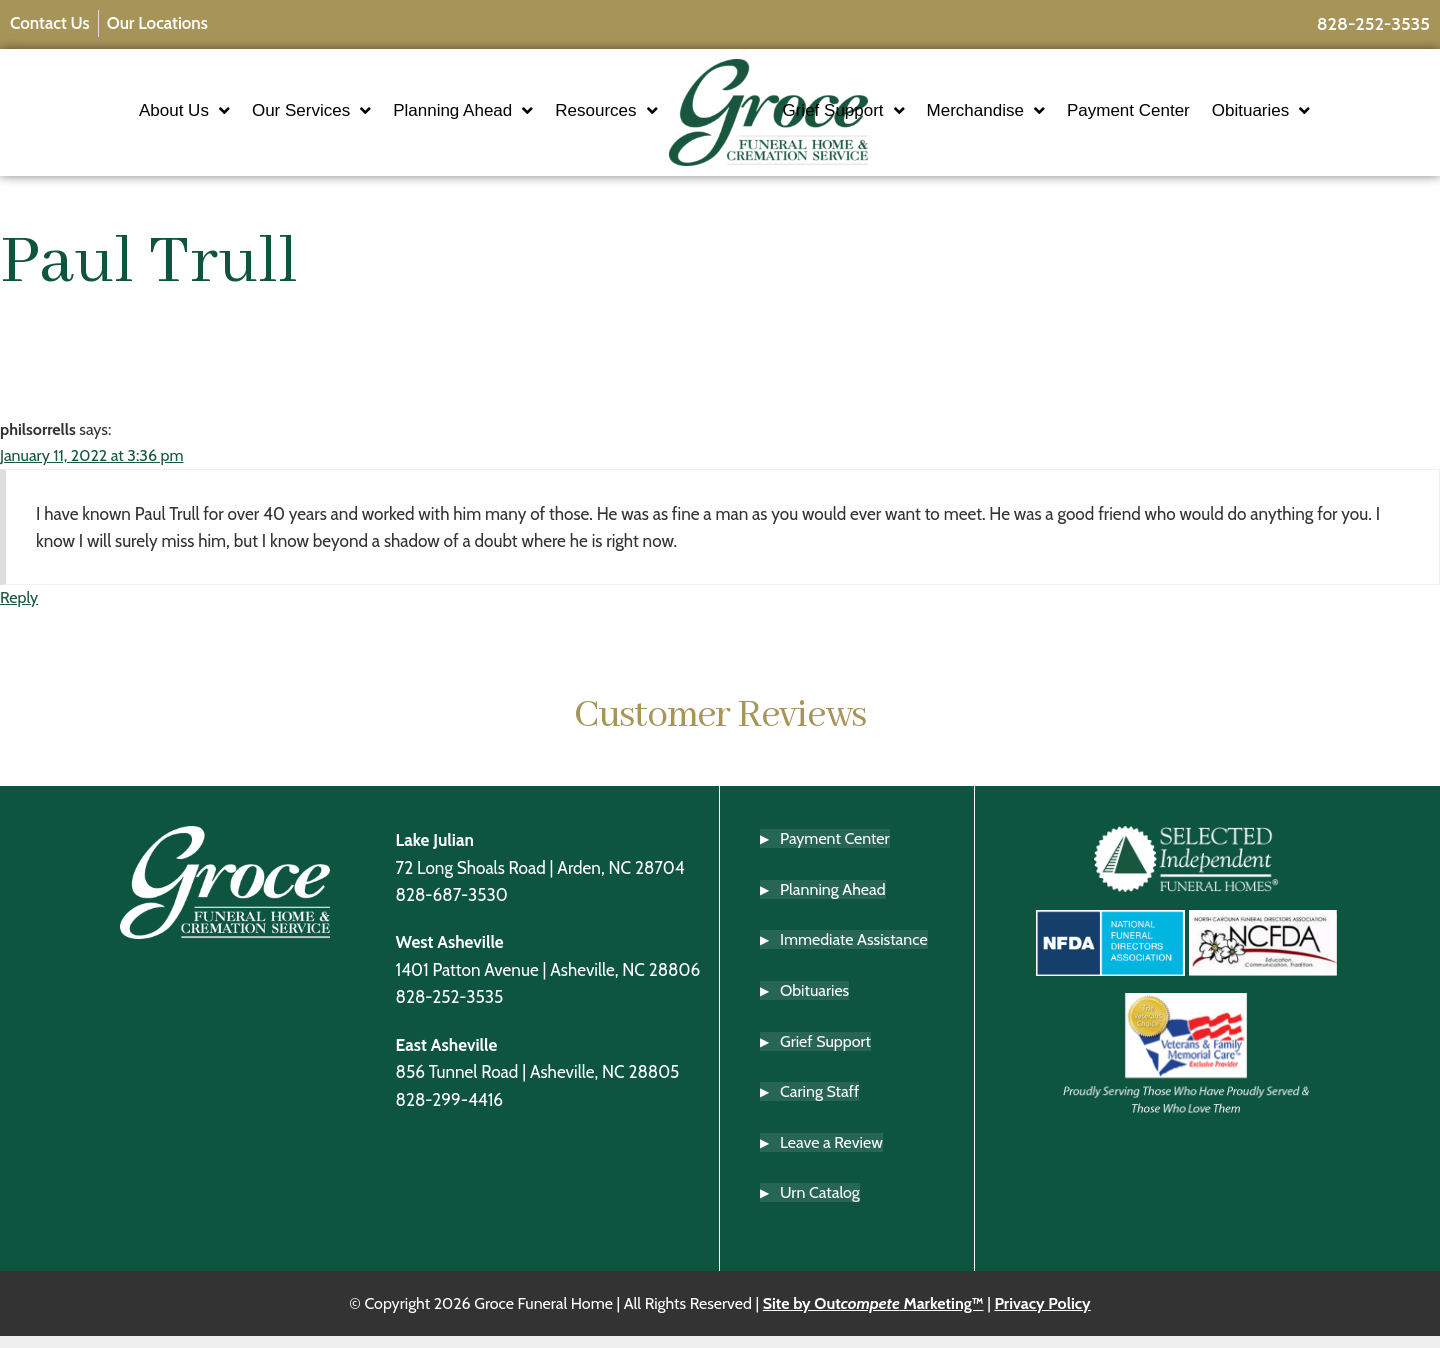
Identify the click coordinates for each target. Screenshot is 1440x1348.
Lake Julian (435, 850)
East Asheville (447, 1055)
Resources (548, 116)
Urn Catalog (820, 1204)
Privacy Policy (1042, 1314)
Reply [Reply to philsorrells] (19, 609)
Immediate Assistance (854, 951)
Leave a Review (831, 1153)
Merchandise (1044, 116)
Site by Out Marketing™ (873, 1314)
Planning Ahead (405, 116)
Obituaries (1319, 116)
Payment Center (1186, 115)
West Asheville (450, 953)
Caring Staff (819, 1102)
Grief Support (902, 116)
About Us (125, 116)
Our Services (252, 116)
